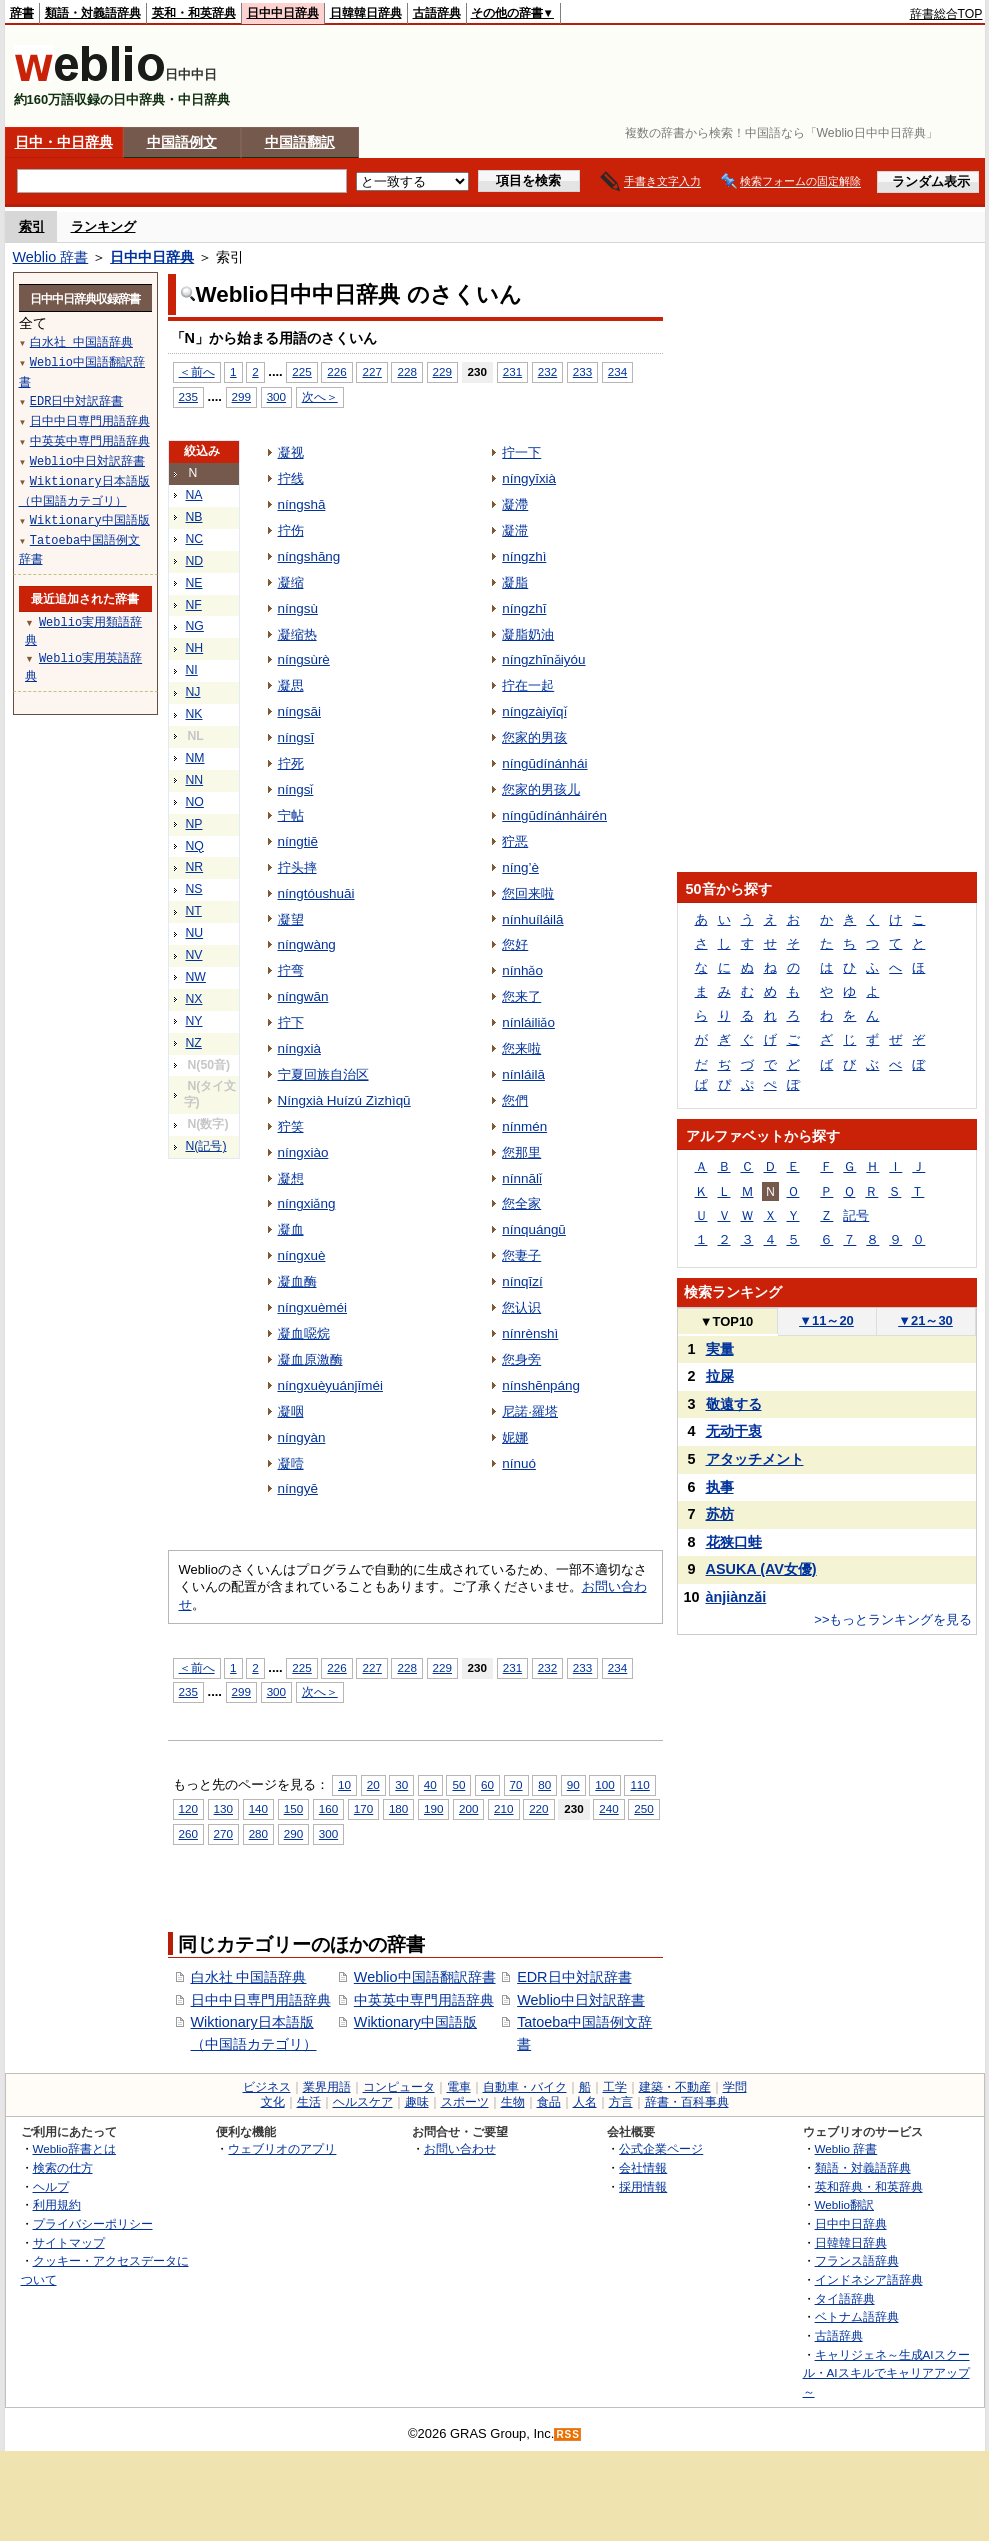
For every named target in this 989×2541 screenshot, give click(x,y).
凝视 (291, 452)
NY (194, 1021)
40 (430, 1784)
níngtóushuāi (316, 893)
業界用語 (327, 2087)
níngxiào (303, 1152)
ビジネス (267, 2087)
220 (538, 1808)
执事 (720, 1487)
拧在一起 (528, 685)
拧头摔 (297, 867)
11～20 (826, 1320)
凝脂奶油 (528, 634)
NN (195, 780)
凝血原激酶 (310, 1359)
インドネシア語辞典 (869, 2279)
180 (398, 1808)
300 (276, 396)
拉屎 (720, 1376)
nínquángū (534, 1229)
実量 (720, 1349)
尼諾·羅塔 (530, 1411)
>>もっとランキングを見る (893, 1619)
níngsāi (299, 711)
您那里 (521, 1152)
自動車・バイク (525, 2087)
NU (195, 933)
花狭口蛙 (734, 1542)
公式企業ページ (661, 2148)
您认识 (521, 1307)
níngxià (299, 1048)
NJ (193, 692)
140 (258, 1808)
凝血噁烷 (304, 1333)
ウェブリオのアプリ (282, 2148)
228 (406, 371)
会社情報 (643, 2167)
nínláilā (523, 1074)
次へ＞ (320, 396)
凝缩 (291, 582)
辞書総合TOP (946, 14)
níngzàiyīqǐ (534, 711)
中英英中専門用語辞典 (424, 2000)
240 (608, 1808)
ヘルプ (51, 2186)
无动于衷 (734, 1431)
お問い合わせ (460, 2148)
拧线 (291, 478)
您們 (515, 1100)
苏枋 (720, 1514)
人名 (585, 2102)
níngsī (296, 737)
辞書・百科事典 (687, 2102)
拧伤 (291, 530)
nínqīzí (522, 1281)
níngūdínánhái (544, 763)
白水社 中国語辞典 (249, 1977)
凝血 (291, 1229)
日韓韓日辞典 (366, 13)
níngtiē (298, 841)
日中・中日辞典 (64, 142)
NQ (195, 846)
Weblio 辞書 (51, 257)
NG (195, 626)
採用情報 (643, 2186)
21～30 (925, 1320)
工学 (615, 2087)
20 (373, 1784)
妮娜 (515, 1437)
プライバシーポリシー (93, 2223)
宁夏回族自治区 (323, 1074)
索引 (32, 226)
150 (293, 1808)
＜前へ (197, 371)
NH (195, 648)
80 (544, 1784)
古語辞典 (437, 13)
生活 (309, 2102)
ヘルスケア (363, 2102)
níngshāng (309, 556)
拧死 (291, 763)
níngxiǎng (307, 1203)
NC (195, 539)
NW (196, 977)
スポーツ (465, 2102)
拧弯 (291, 970)
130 (223, 1808)
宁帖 (291, 815)
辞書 (22, 13)
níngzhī (524, 608)
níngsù (298, 608)
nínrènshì (530, 1333)
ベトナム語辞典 (857, 2316)
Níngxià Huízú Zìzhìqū (344, 1100)
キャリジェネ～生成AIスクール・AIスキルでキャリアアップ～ (886, 2373)
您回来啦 (528, 893)
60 (487, 1784)
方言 (621, 2102)
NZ (194, 1043)
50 (458, 1784)
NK (194, 714)
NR (195, 867)
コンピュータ (399, 2087)
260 (188, 1833)
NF (194, 605)
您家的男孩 (534, 737)
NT (194, 911)
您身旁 (521, 1359)
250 (643, 1808)
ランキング (103, 226)
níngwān (303, 996)
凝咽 (291, 1411)
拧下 (291, 1022)
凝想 (291, 1178)
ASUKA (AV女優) (761, 1569)
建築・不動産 (675, 2087)
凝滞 (515, 530)
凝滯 (515, 504)
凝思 (291, 685)
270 (223, 1833)
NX (194, 999)
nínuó (519, 1463)
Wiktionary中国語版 (415, 2022)
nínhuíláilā (532, 919)
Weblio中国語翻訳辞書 (425, 1977)
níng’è (520, 867)
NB (194, 517)
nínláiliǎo (528, 1022)
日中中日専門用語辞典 (261, 2000)
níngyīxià (529, 478)
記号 (856, 1215)
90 (573, 1784)
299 (241, 396)
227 (371, 371)
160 (328, 1808)
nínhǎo (522, 970)
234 (617, 371)
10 (344, 1784)
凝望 (291, 919)
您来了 (521, 996)
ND (195, 561)
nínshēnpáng (541, 1385)
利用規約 (57, 2204)
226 (336, 371)
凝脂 (515, 582)
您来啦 (521, 1048)
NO (195, 802)
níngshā (302, 504)
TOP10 (727, 1321)
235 (188, 396)
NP (194, 824)
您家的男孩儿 (541, 789)
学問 (735, 2087)
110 (639, 1784)
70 (516, 1784)
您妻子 (521, 1255)
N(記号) (206, 1146)
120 (188, 1808)
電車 (459, 2087)
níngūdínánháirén (554, 815)
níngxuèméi (313, 1307)
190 (433, 1808)
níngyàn (302, 1437)
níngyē (298, 1488)
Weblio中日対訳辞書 (581, 2000)
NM (195, 758)
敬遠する (734, 1404)
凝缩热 (297, 634)
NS (194, 889)
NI (192, 670)
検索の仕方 (63, 2167)
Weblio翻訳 (844, 2204)
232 (547, 371)
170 (363, 1808)
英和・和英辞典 (194, 13)
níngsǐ (296, 789)
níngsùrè (304, 659)
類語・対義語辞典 (93, 13)
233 (582, 371)
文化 (273, 2102)
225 (301, 371)
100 (604, 1784)
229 (442, 371)
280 (258, 1833)
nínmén (524, 1126)
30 (401, 1784)
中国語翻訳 (300, 142)
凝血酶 (297, 1281)
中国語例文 (182, 142)
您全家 (521, 1203)
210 (503, 1808)
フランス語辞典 (857, 2260)
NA (194, 495)
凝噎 (291, 1463)
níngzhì (524, 556)
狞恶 (515, 841)
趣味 (417, 2102)
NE (194, 583)
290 (293, 1833)
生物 (513, 2102)
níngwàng (307, 944)
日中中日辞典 (283, 13)
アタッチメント (755, 1459)
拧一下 (521, 452)
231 (512, 371)
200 (468, 1808)
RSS (568, 2434)
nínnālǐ (522, 1178)
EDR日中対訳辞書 (574, 1977)
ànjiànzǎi (736, 1597)
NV (194, 955)
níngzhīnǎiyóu (543, 659)
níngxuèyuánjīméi (330, 1385)
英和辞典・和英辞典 (869, 2186)
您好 (515, 944)
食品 (549, 2102)
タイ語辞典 (845, 2298)
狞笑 (291, 1126)
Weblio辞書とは (74, 2148)
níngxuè (302, 1255)
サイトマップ (69, 2242)
